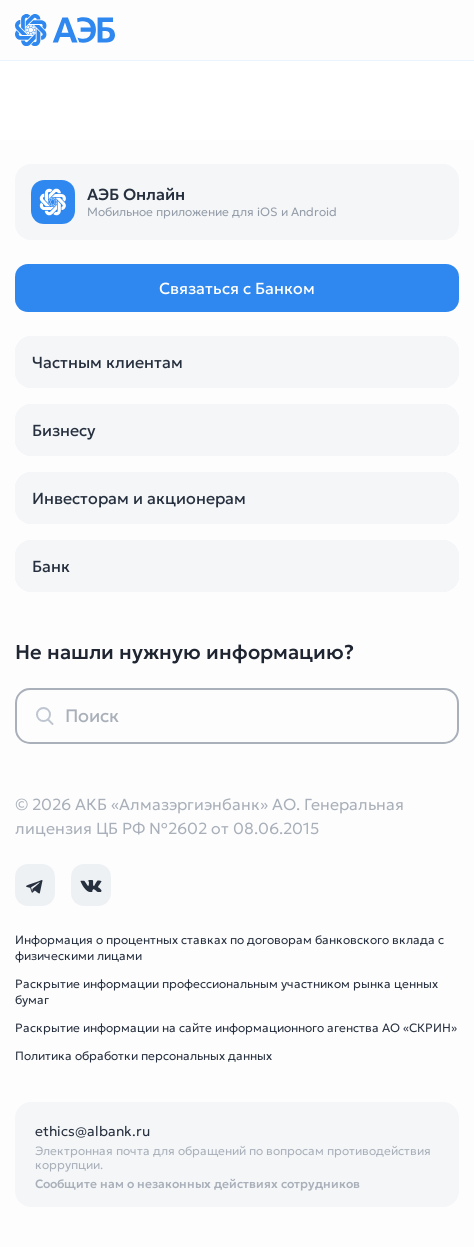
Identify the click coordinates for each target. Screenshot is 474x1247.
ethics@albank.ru (92, 1131)
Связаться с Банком (237, 288)
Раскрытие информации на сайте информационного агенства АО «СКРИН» (236, 1027)
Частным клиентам (107, 362)
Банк (51, 566)
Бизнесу (64, 430)
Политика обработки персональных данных (143, 1055)
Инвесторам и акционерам (139, 498)
